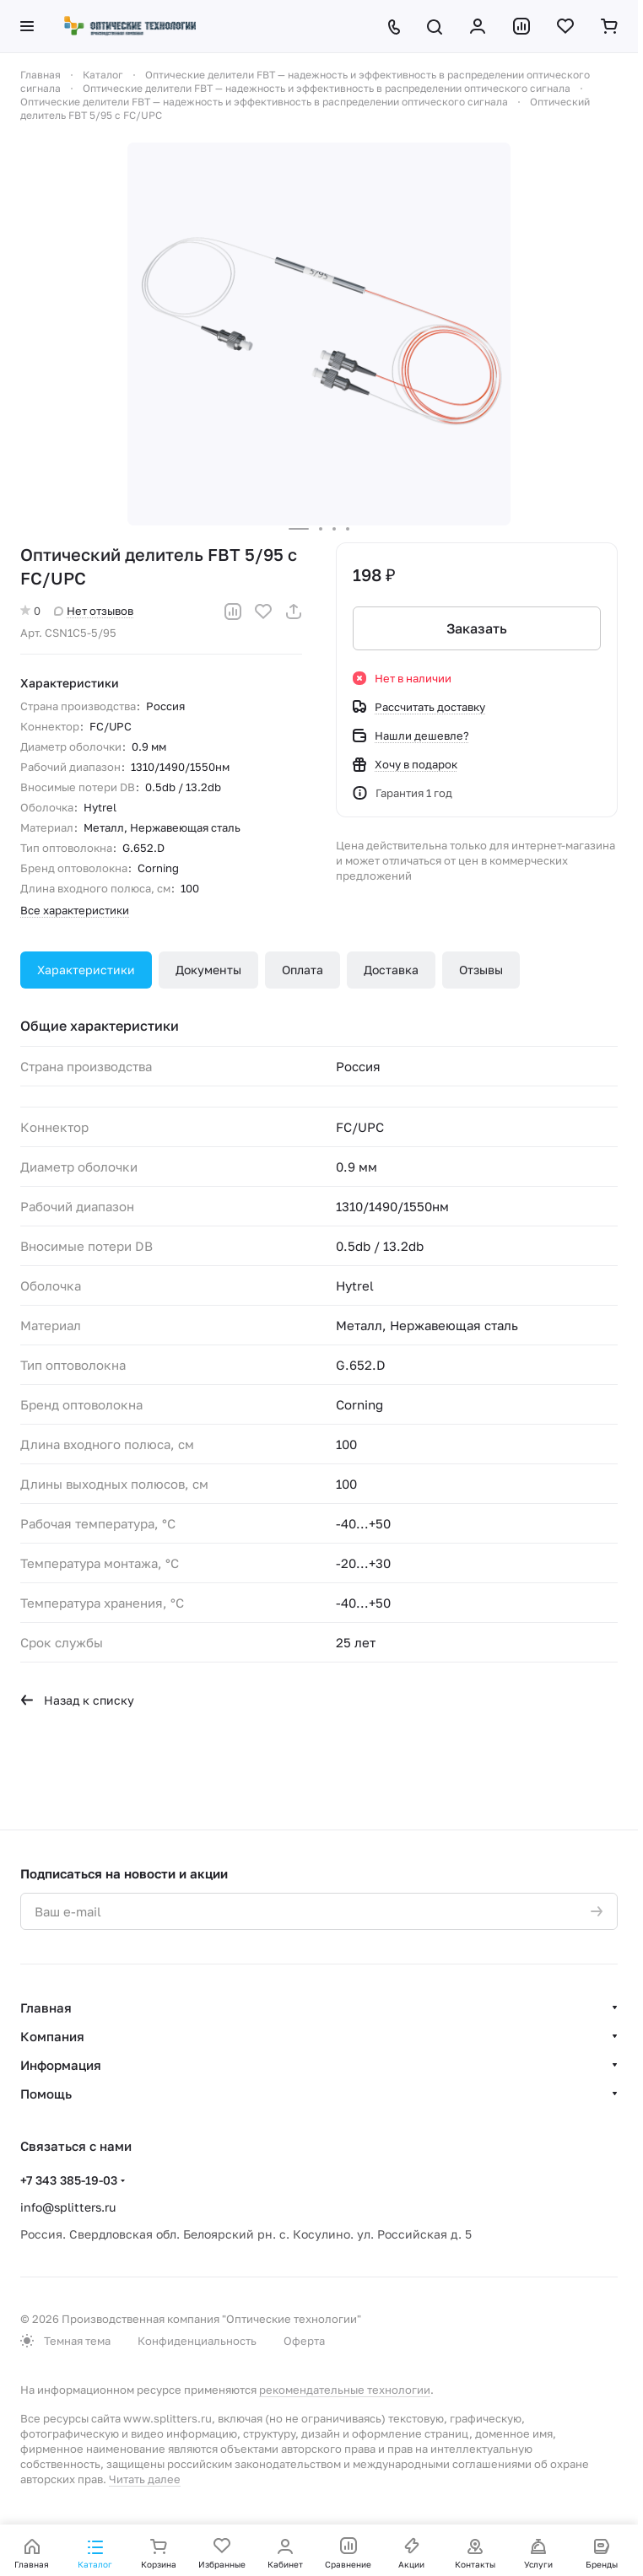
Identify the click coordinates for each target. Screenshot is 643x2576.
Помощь (46, 2093)
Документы (208, 969)
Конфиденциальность (197, 2340)
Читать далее (145, 2479)
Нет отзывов (93, 610)
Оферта (304, 2340)
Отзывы (481, 969)
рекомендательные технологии (344, 2389)
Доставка (391, 969)
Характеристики (86, 969)
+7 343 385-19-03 (68, 2180)
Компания (52, 2036)
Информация (60, 2064)
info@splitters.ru (68, 2207)
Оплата (302, 969)
